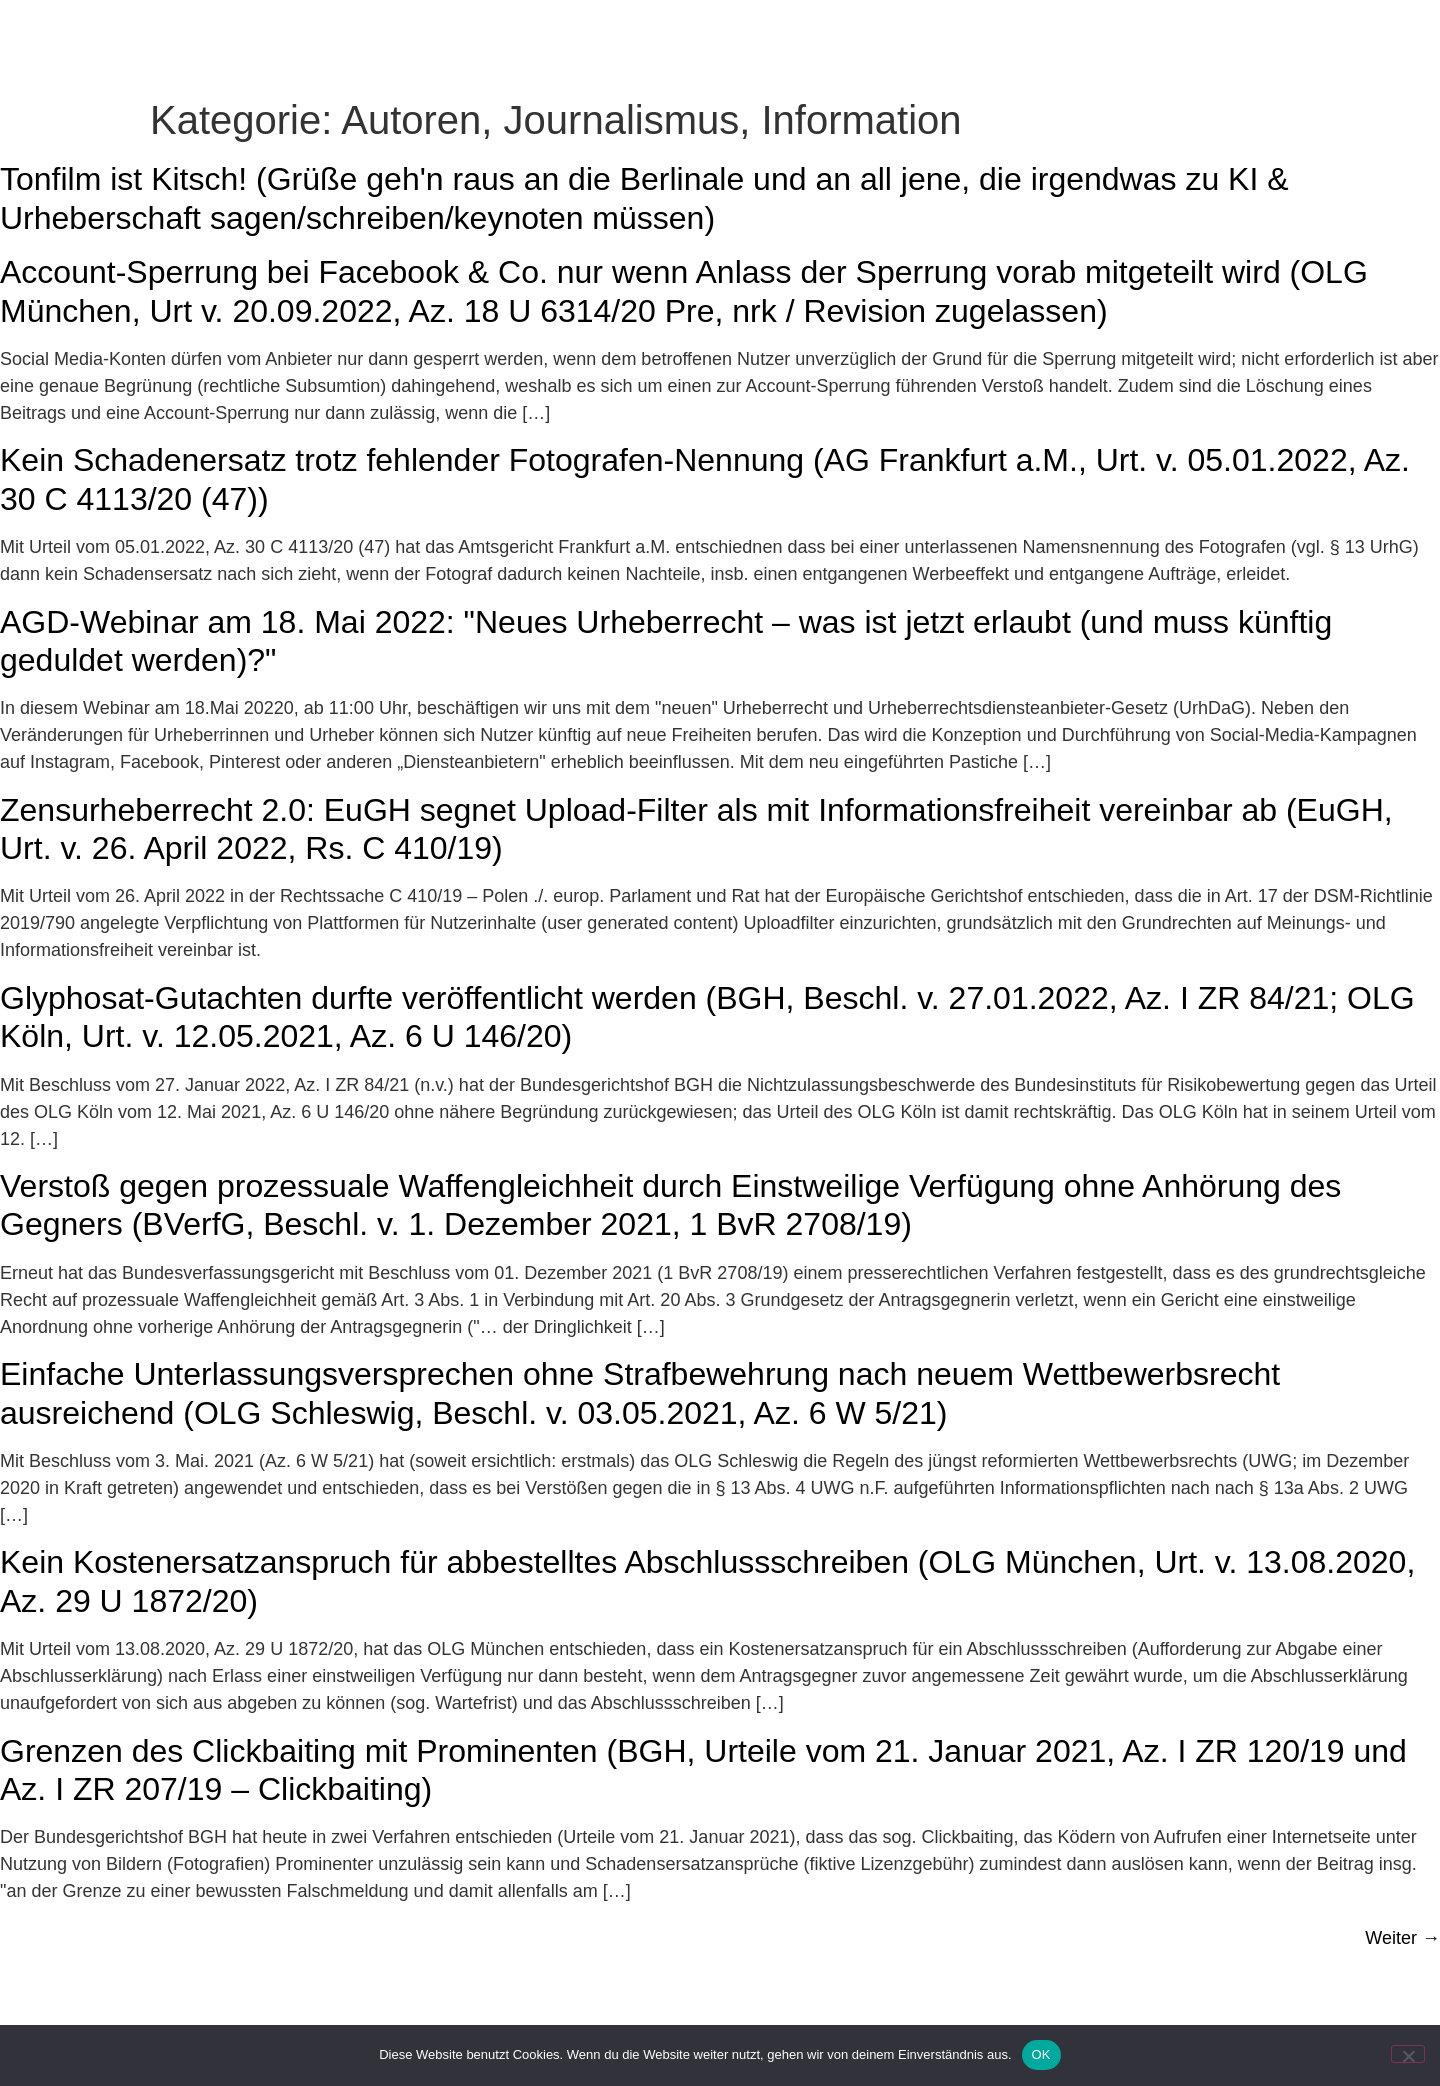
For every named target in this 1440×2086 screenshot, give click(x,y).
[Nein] (1408, 2054)
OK (1041, 2054)
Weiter (1402, 1980)
